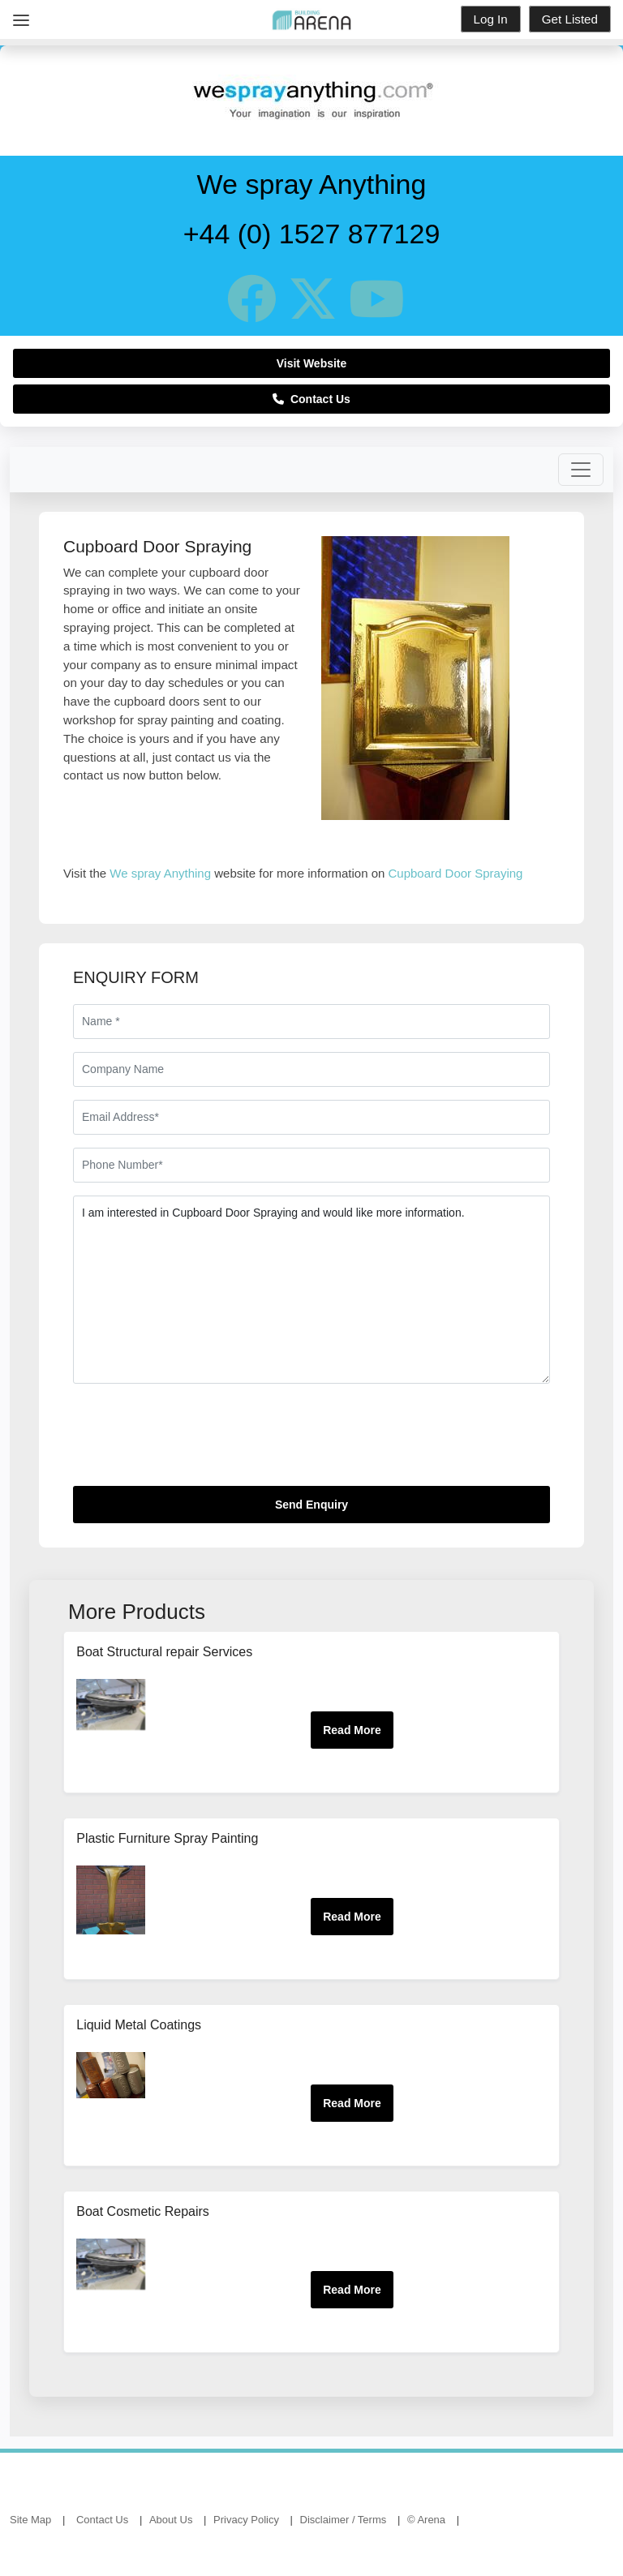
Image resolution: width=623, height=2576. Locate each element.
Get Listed (570, 19)
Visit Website (312, 363)
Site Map (30, 2520)
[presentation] (196, 1441)
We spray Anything (160, 873)
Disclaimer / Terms (343, 2520)
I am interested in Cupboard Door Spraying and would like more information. (311, 1290)
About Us (170, 2520)
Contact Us (311, 399)
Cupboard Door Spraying (456, 873)
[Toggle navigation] (581, 469)
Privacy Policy (246, 2520)
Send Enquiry (311, 1504)
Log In (491, 19)
